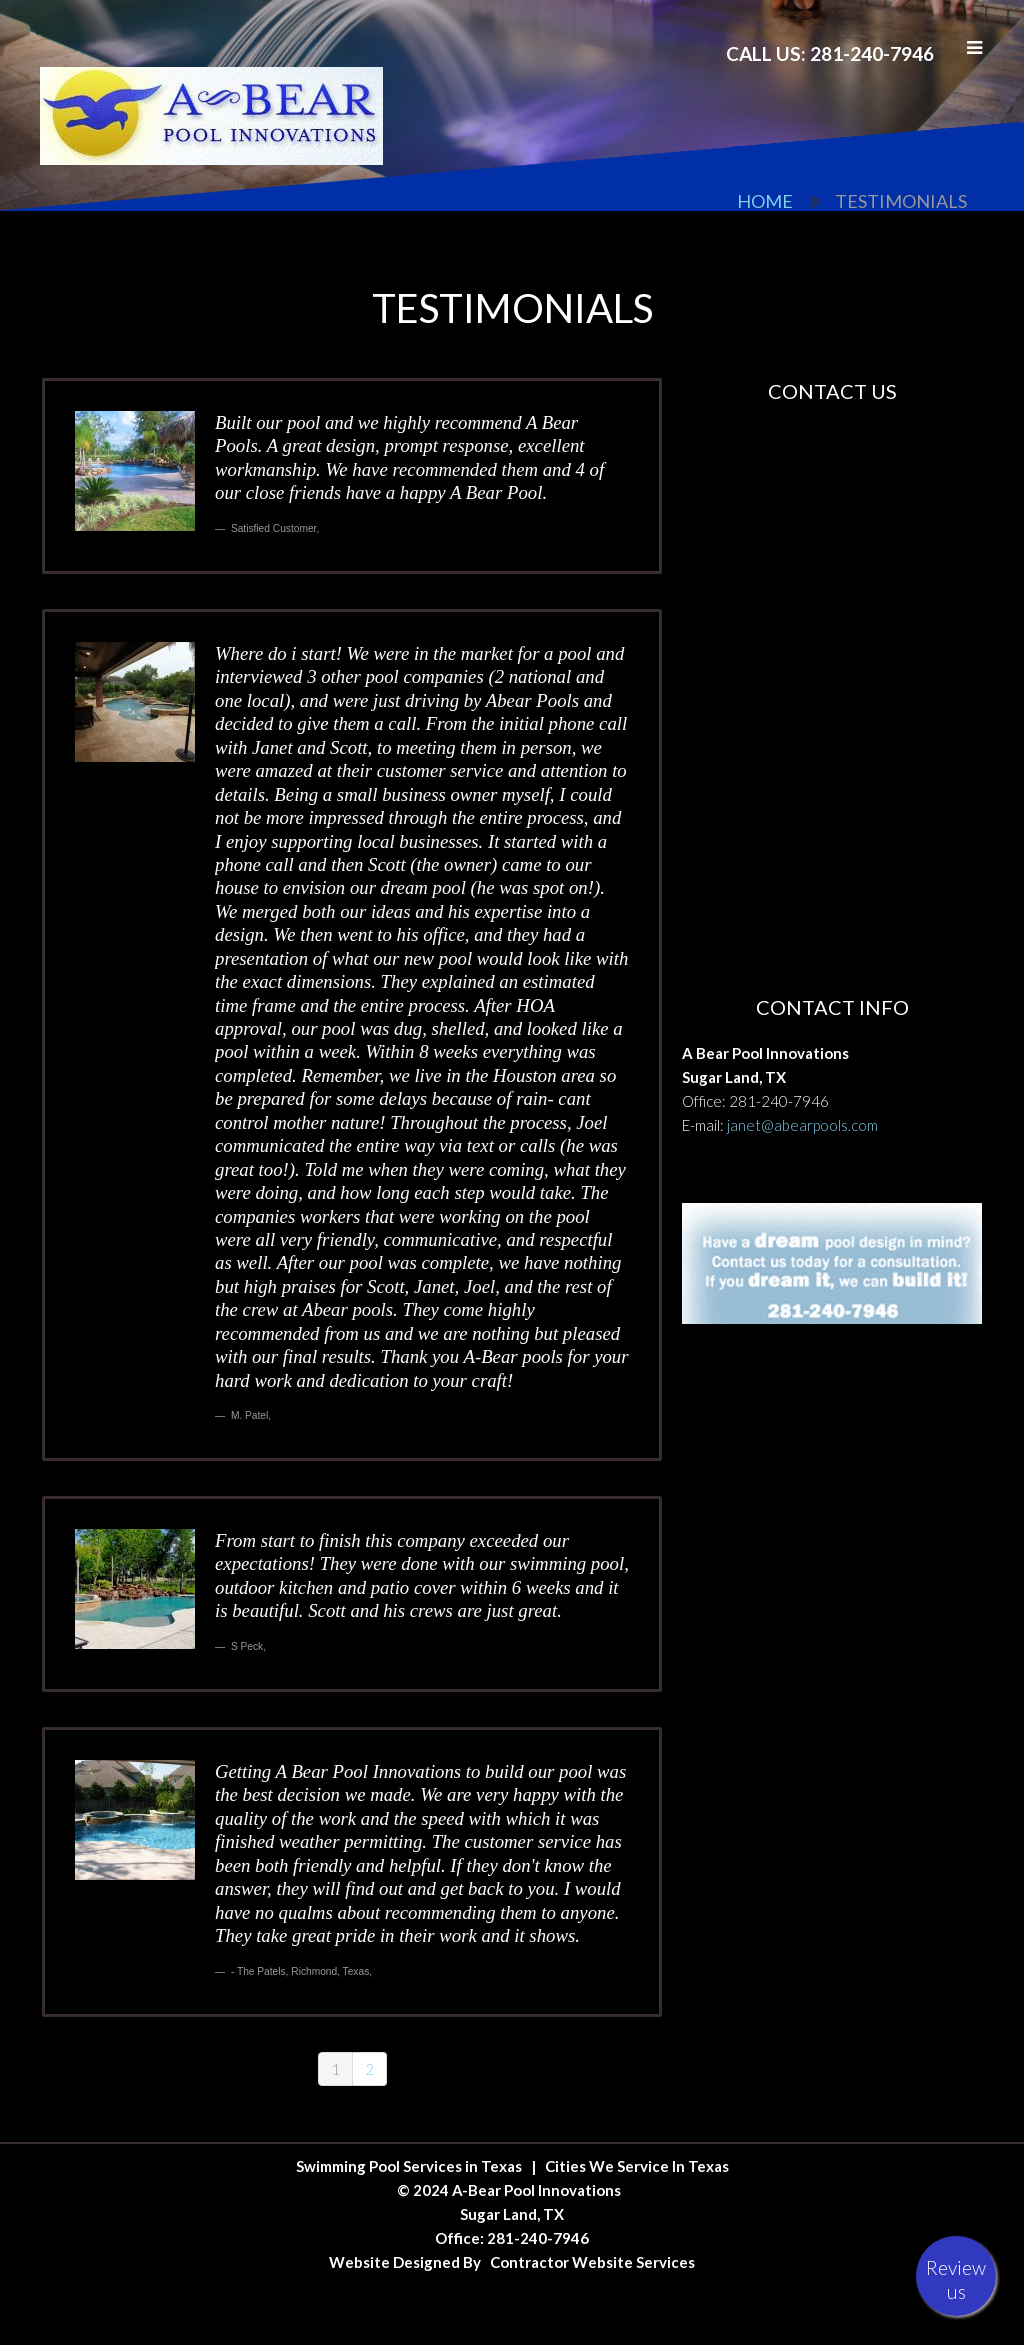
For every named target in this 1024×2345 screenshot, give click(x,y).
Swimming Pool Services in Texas (409, 2166)
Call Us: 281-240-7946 (830, 53)
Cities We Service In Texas (637, 2166)
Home (765, 201)
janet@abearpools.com (802, 1125)
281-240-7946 (779, 1101)
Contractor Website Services (592, 2262)
